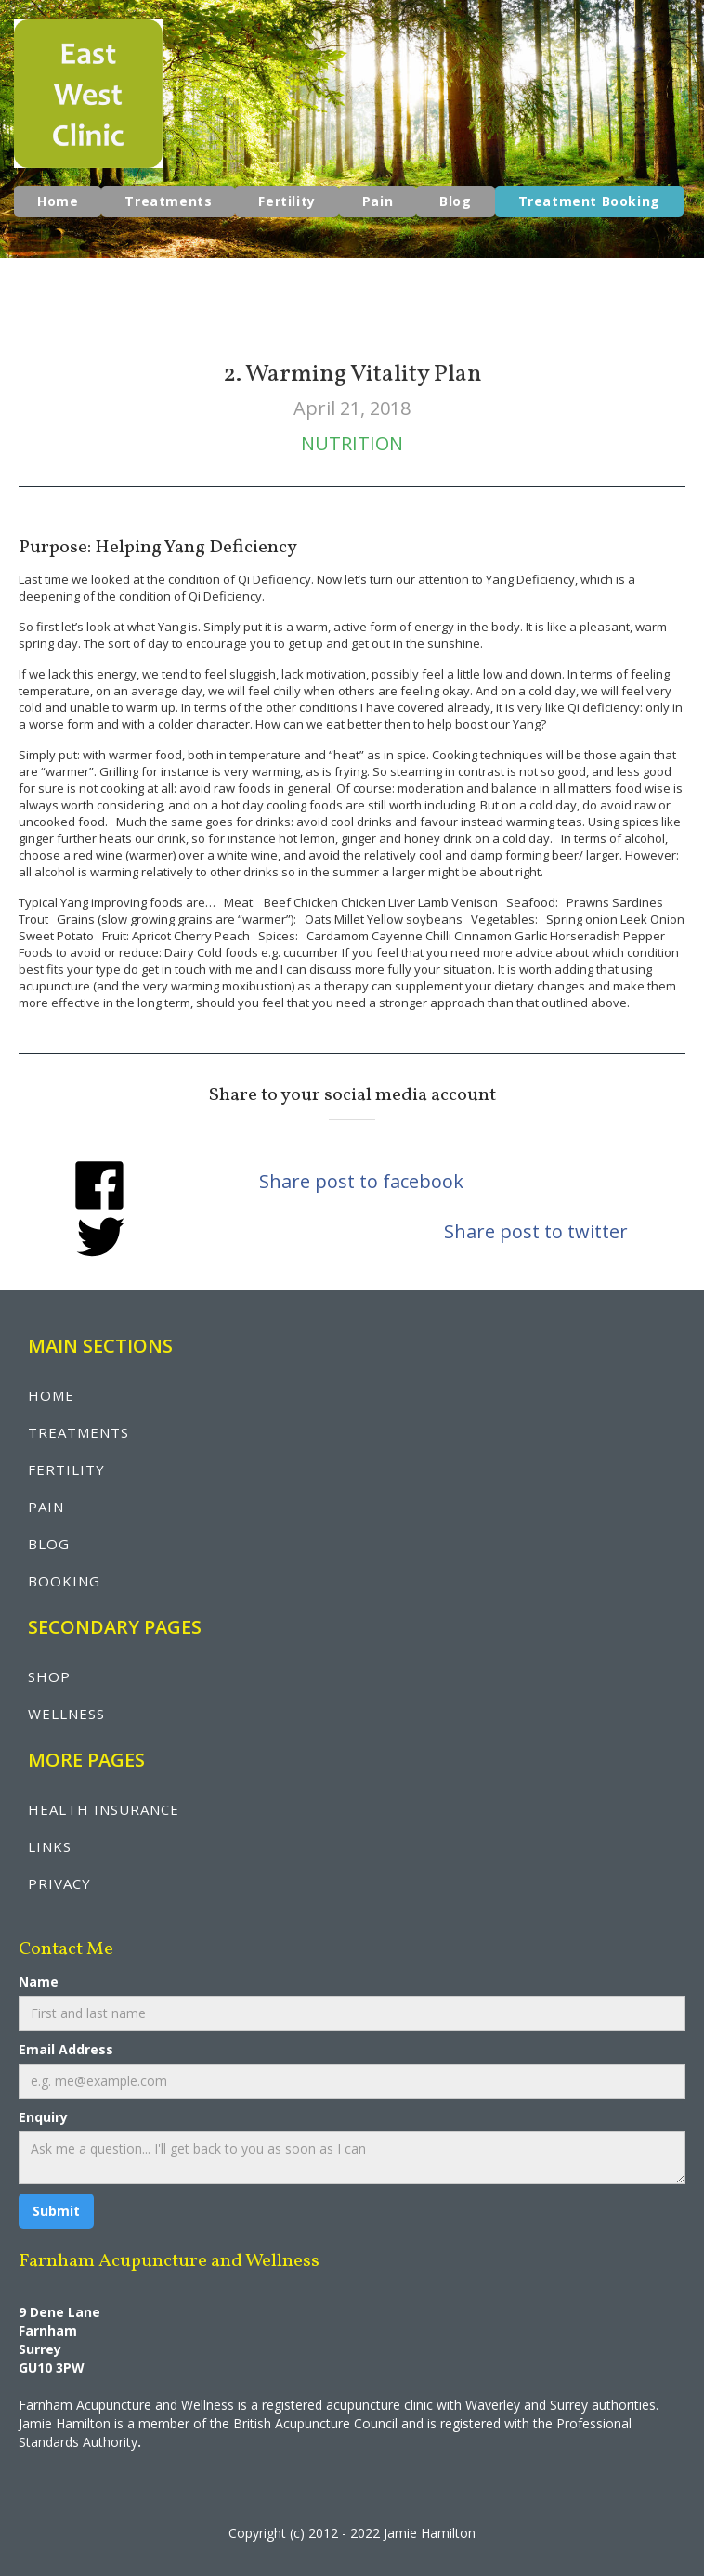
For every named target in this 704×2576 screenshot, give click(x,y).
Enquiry (43, 2117)
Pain (377, 201)
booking (64, 1581)
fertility (66, 1469)
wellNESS (66, 1713)
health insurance (103, 1809)
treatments (78, 1432)
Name (39, 1981)
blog (49, 1543)
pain (46, 1506)
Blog (455, 201)
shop (49, 1676)
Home (57, 201)
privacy (59, 1883)
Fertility (286, 201)
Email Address (66, 2049)
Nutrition (352, 443)
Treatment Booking (589, 201)
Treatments (168, 201)
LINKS (50, 1846)
